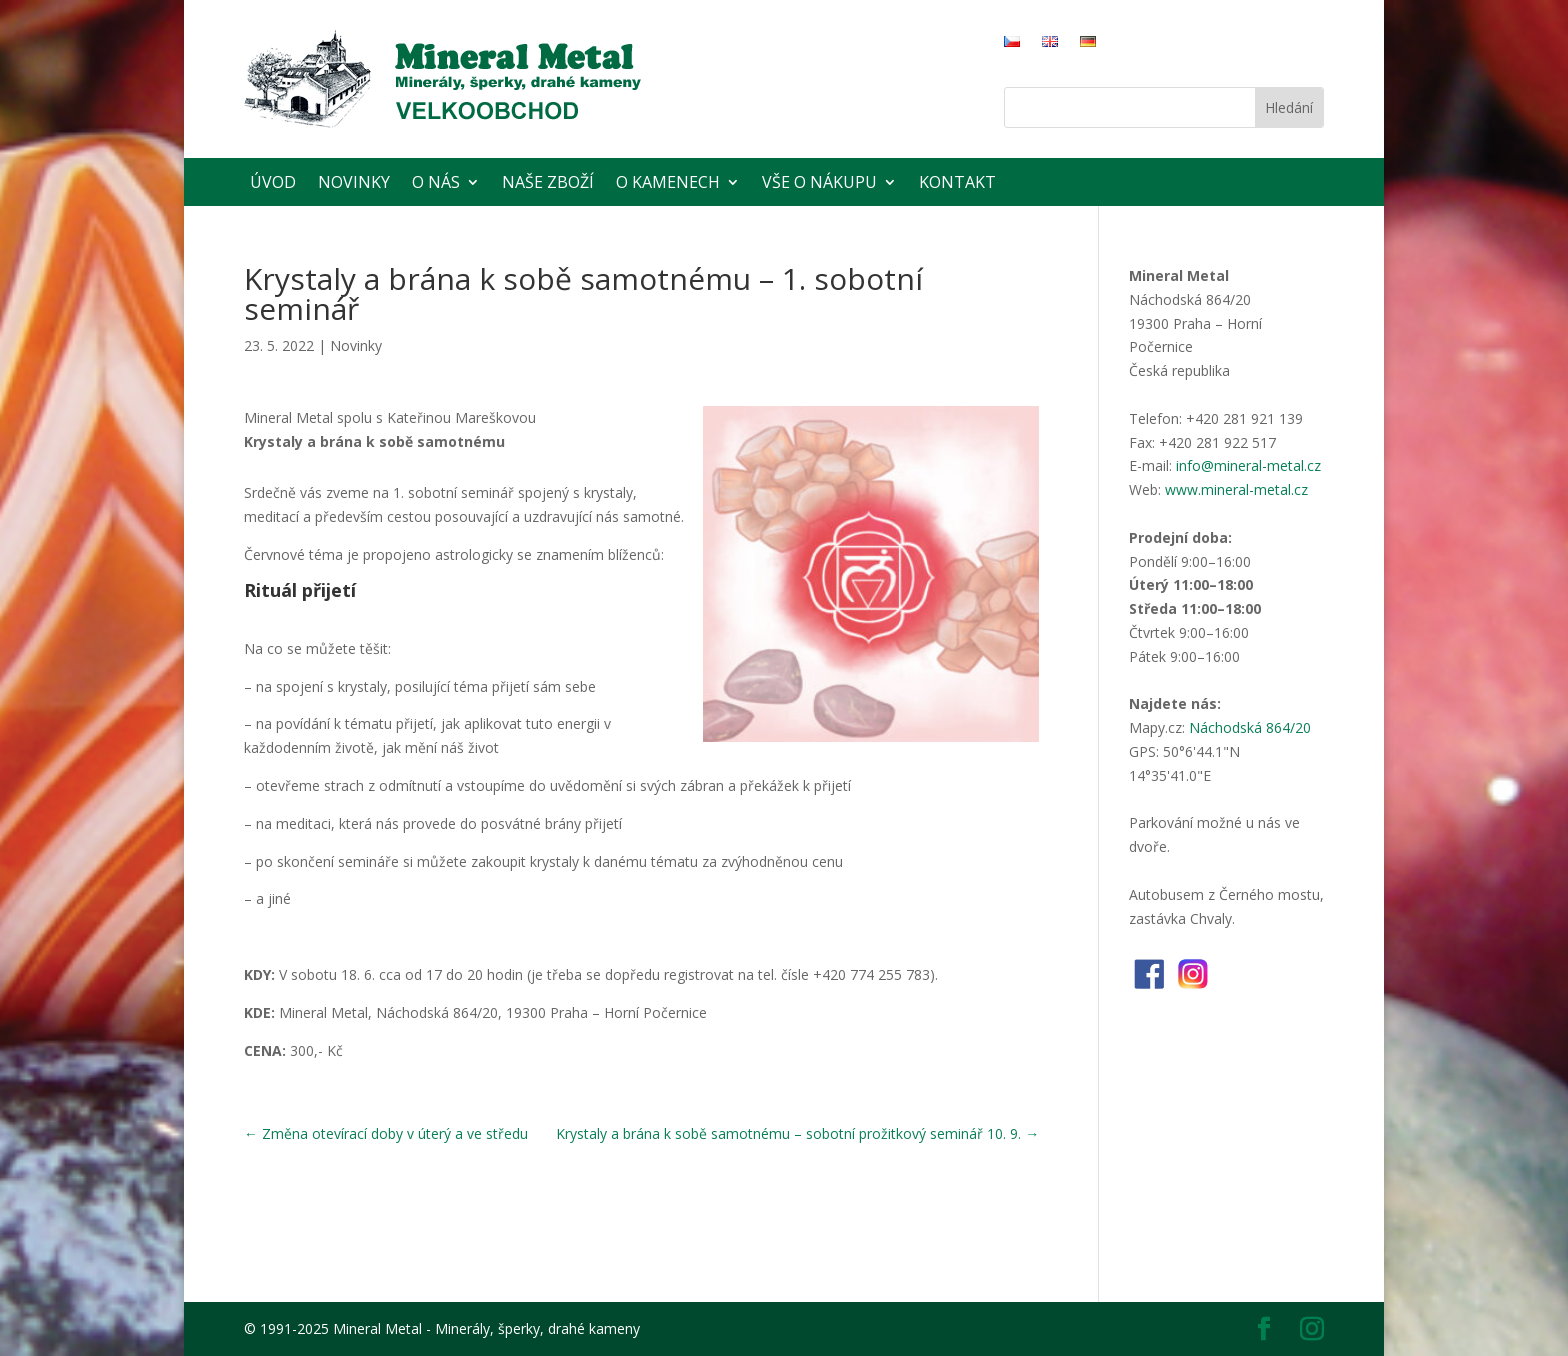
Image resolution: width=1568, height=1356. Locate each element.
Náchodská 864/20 (1250, 727)
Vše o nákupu (819, 182)
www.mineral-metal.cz (1236, 489)
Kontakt (957, 182)
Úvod (273, 182)
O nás (436, 182)
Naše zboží (548, 182)
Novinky (354, 182)
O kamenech (668, 182)
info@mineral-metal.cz (1248, 465)
